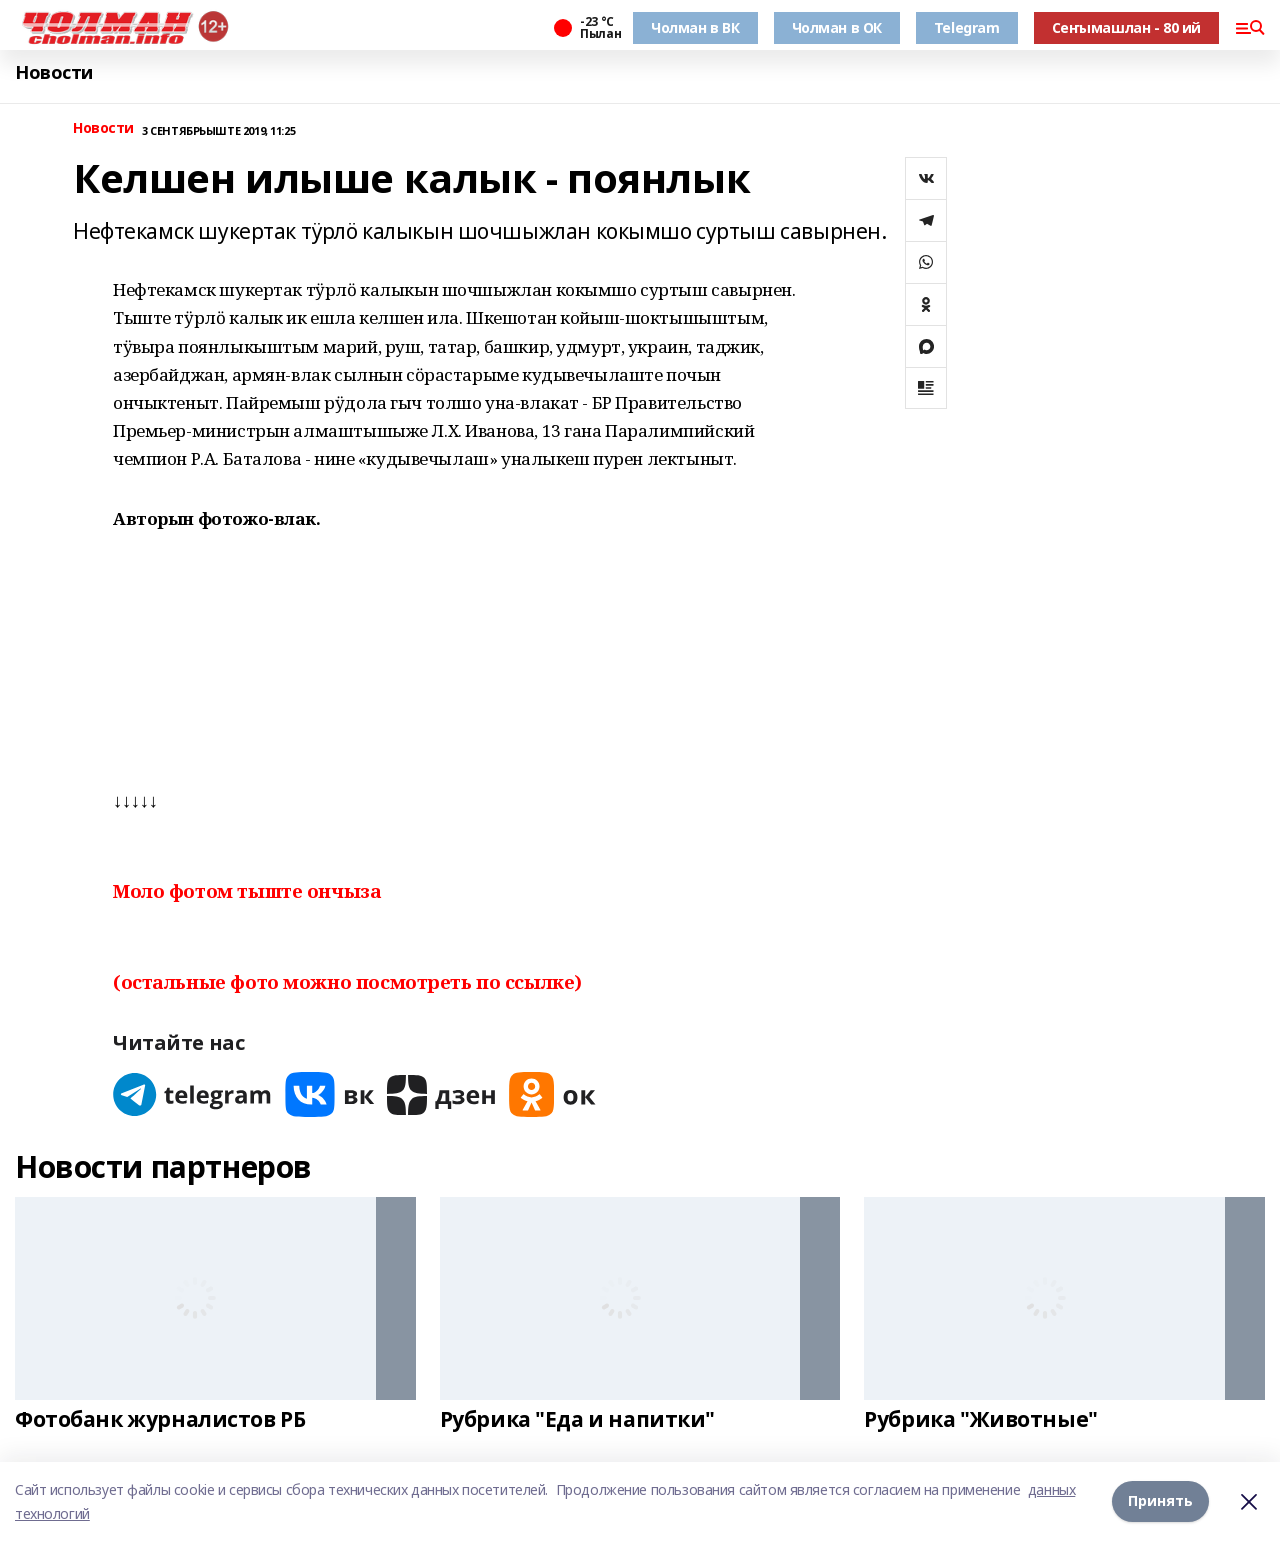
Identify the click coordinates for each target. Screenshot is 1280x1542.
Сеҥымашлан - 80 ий (1126, 27)
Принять (1160, 1501)
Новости (54, 72)
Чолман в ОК (837, 27)
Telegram (967, 27)
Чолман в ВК (695, 27)
